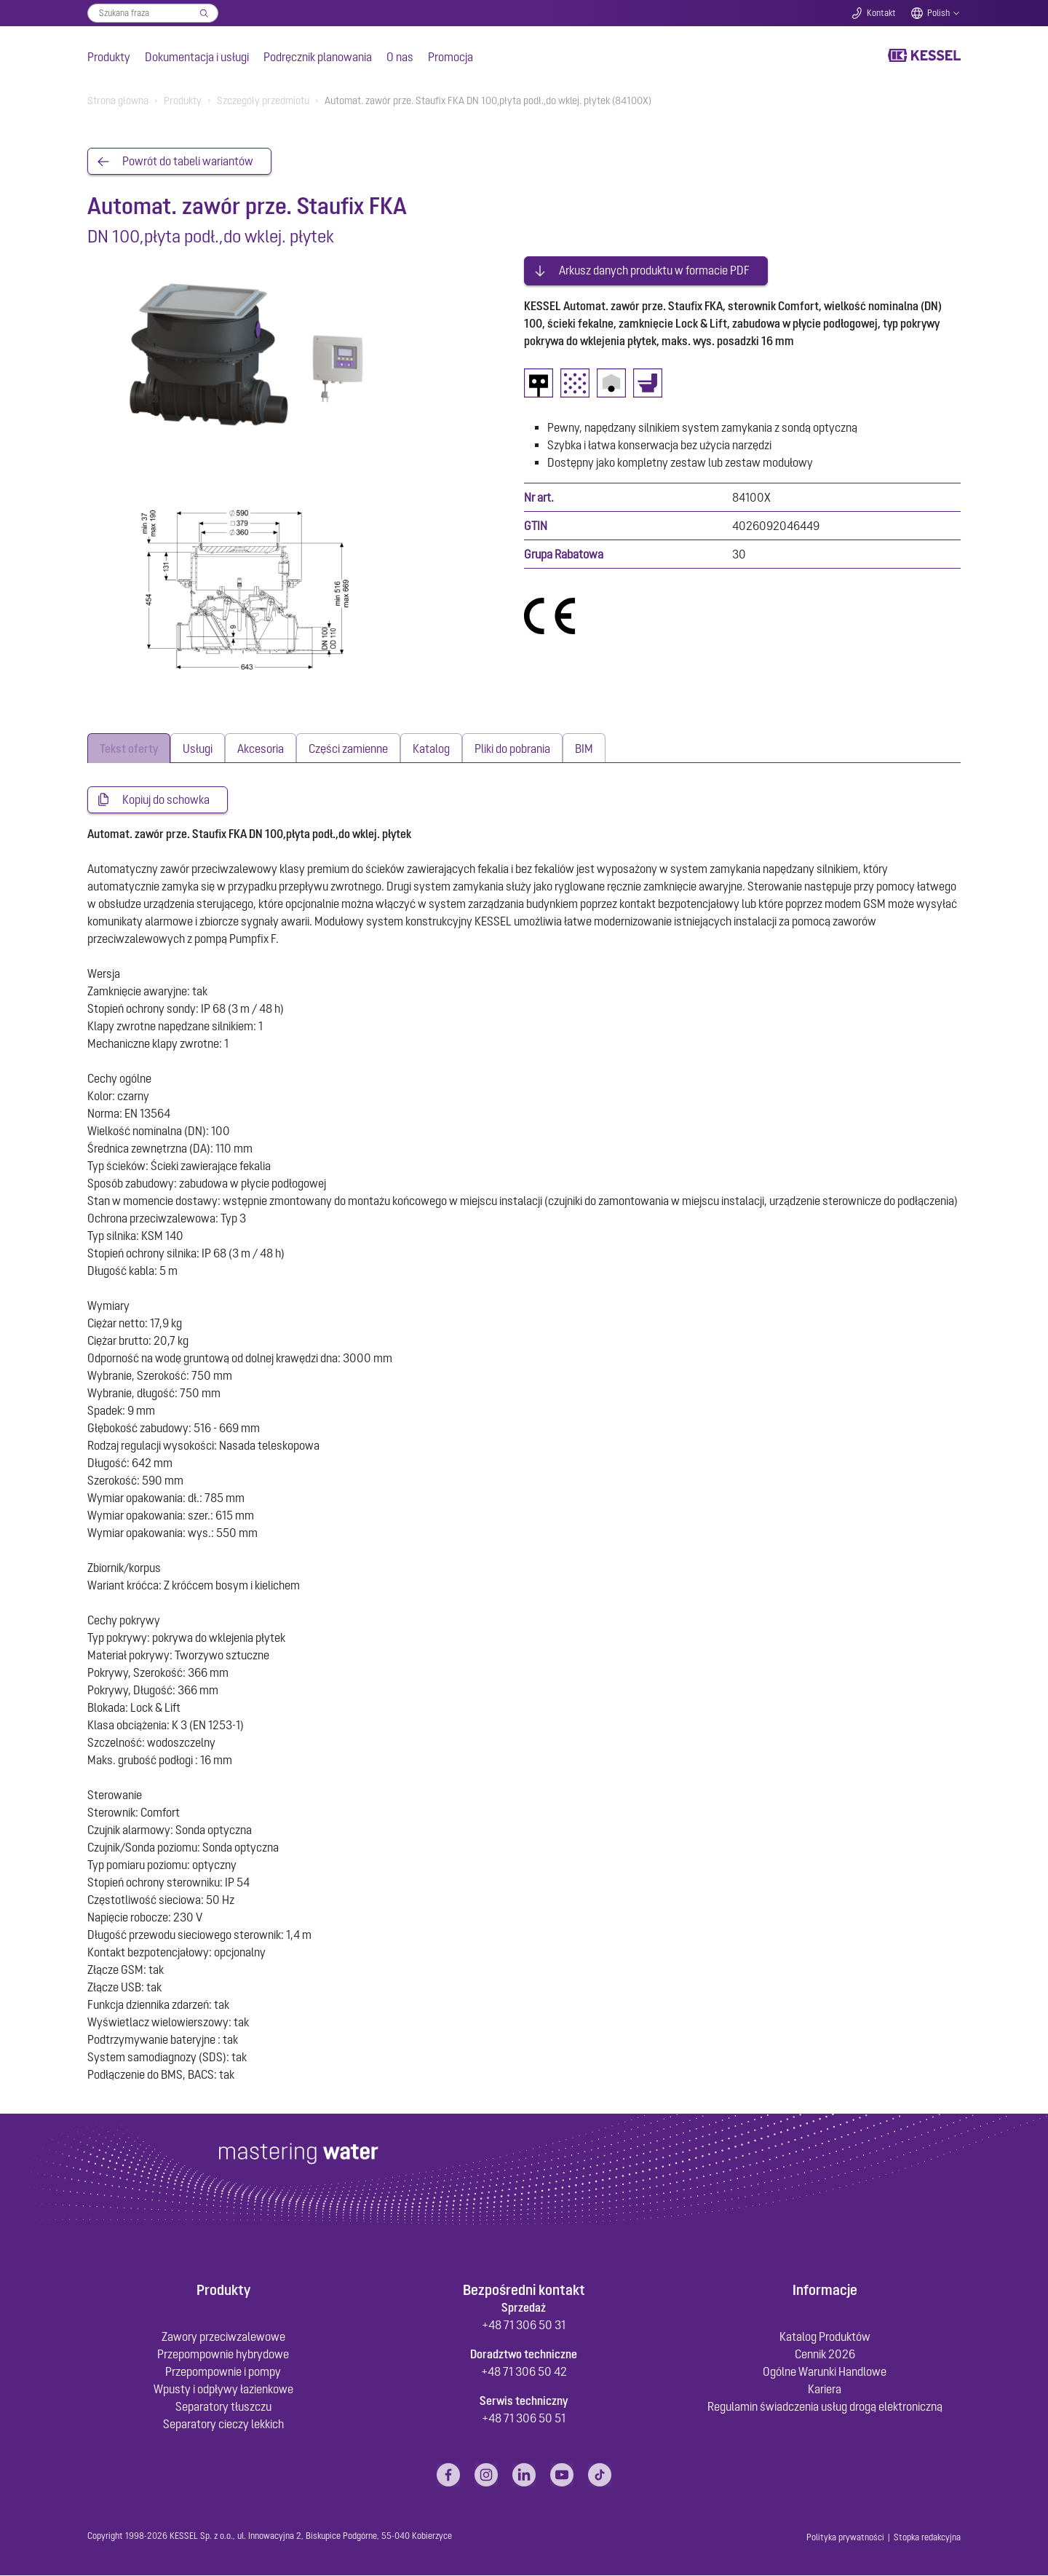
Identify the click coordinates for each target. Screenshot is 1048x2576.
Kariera (824, 2389)
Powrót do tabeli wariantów (187, 161)
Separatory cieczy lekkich (223, 2424)
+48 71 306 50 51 (523, 2418)
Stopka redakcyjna (927, 2538)
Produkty (108, 56)
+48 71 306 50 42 (524, 2372)
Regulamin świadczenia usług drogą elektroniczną (824, 2407)
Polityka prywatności (845, 2538)
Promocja (450, 56)
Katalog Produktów (824, 2337)
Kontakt (881, 13)
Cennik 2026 (825, 2354)
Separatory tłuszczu (223, 2407)
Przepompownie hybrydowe (223, 2354)
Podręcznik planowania (317, 56)
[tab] (128, 748)
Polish (938, 13)
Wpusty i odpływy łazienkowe (223, 2389)
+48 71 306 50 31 (523, 2325)
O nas (399, 56)
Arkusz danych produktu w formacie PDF (654, 267)
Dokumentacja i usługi (197, 56)
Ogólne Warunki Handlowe (824, 2372)
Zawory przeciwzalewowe (223, 2337)
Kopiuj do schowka (166, 800)
